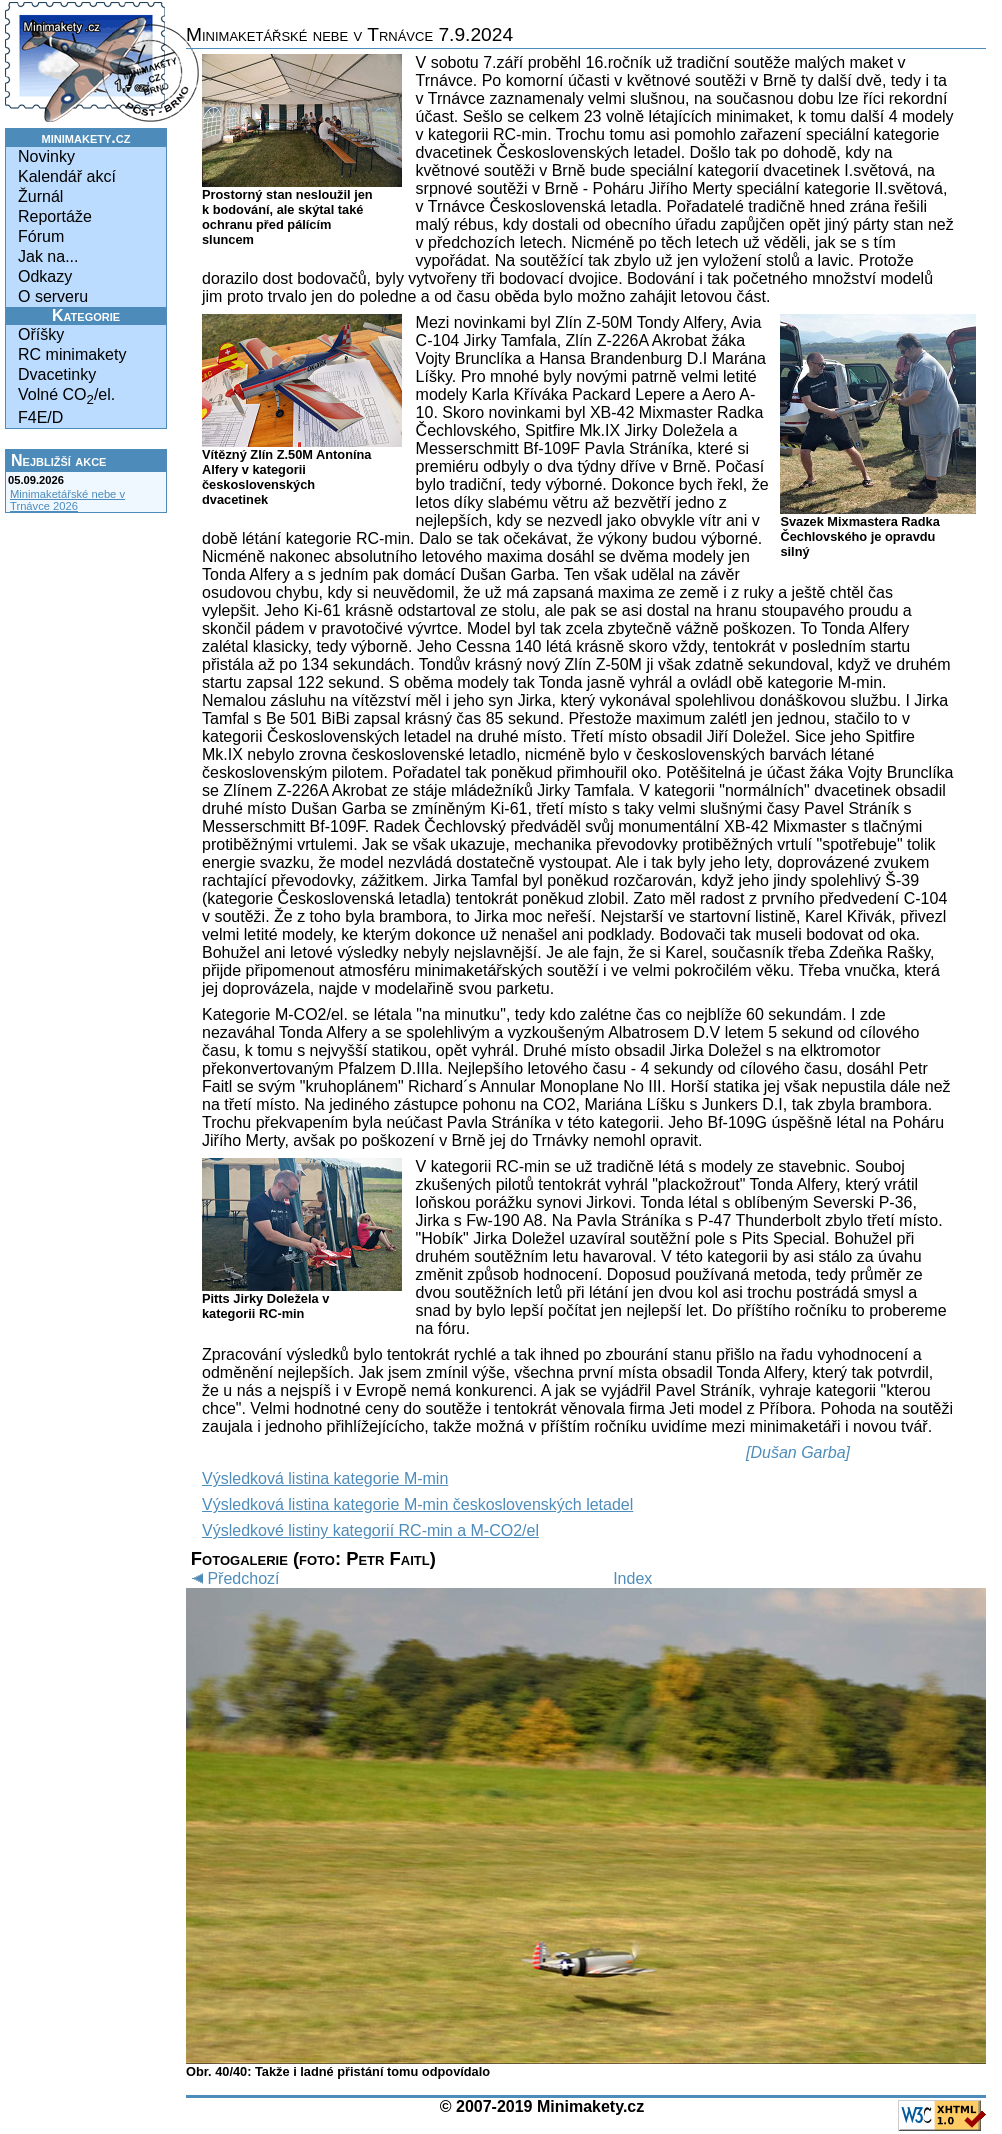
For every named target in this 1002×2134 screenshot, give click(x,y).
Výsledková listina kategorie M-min (325, 1478)
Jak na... (48, 256)
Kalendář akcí (67, 176)
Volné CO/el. (66, 396)
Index (632, 1578)
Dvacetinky (57, 374)
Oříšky (41, 334)
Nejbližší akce (58, 460)
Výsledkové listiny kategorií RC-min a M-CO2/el (370, 1530)
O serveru (53, 296)
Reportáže (55, 216)
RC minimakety (72, 354)
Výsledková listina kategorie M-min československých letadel (417, 1504)
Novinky (46, 156)
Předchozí (232, 1578)
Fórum (41, 236)
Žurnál (40, 196)
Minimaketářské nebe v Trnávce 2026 (67, 500)
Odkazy (45, 276)
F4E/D (40, 417)
